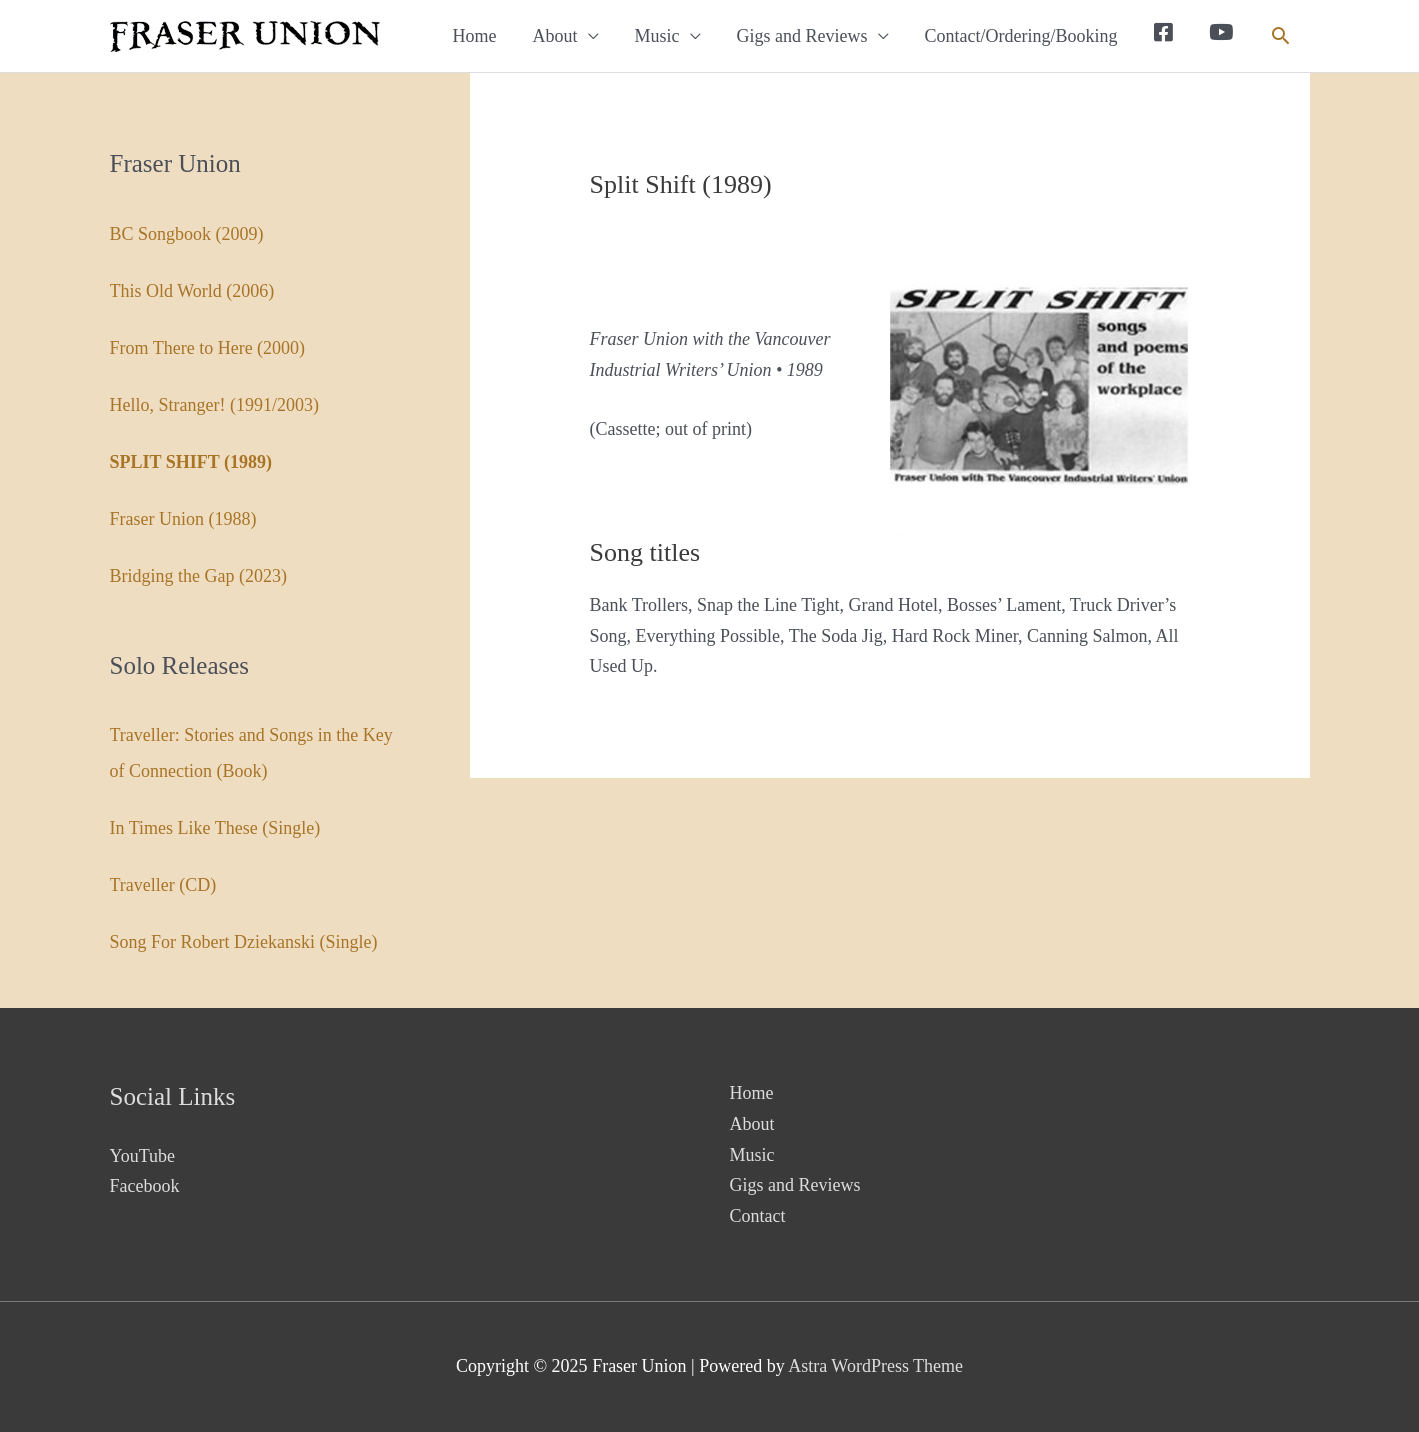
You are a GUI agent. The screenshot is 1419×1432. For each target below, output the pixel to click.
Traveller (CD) (163, 885)
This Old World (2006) (192, 291)
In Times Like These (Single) (215, 828)
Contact (758, 1216)
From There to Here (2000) (208, 348)
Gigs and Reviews (802, 36)
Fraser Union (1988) (183, 519)
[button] (1280, 35)
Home (475, 36)
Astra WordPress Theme (875, 1366)
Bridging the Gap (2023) (198, 576)
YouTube (143, 1156)
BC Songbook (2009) (187, 234)
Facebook (145, 1186)
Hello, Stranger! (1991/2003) (214, 405)
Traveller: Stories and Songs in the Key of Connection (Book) (251, 753)
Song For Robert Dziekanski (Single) (244, 942)
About (555, 36)
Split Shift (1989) (191, 462)
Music (657, 36)
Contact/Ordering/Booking (1021, 36)
